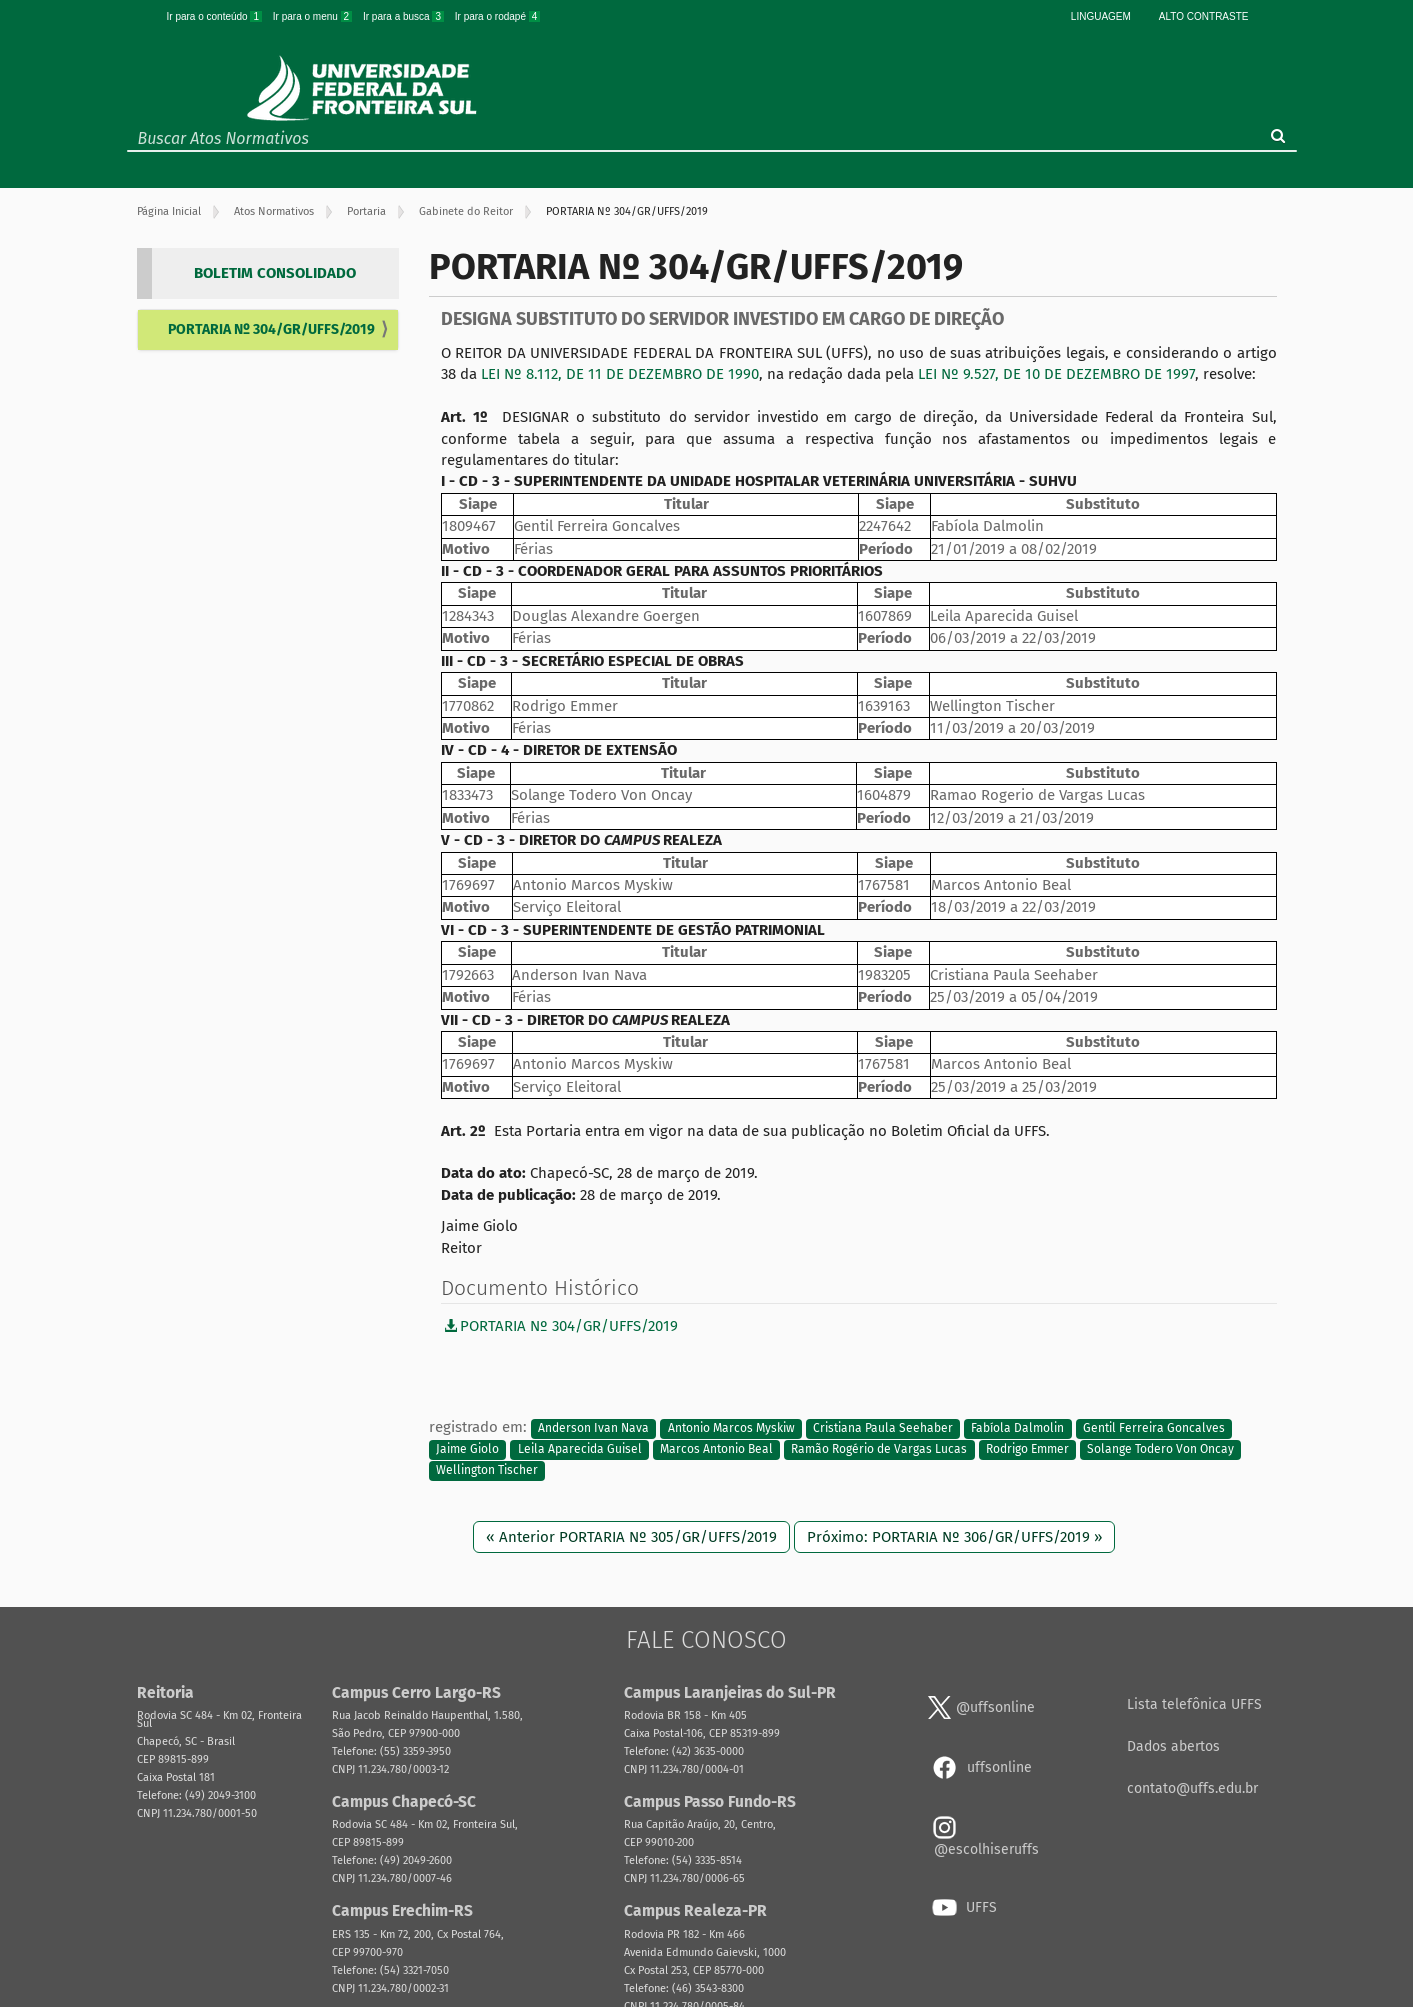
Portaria (366, 211)
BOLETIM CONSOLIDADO (275, 273)
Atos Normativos (274, 211)
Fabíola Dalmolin (1017, 1428)
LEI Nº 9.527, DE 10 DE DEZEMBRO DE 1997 (1056, 374)
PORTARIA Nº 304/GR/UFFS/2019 (271, 329)
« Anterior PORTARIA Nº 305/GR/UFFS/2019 (631, 1537)
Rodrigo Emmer (1027, 1449)
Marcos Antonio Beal (716, 1449)
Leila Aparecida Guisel (580, 1449)
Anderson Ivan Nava (593, 1428)
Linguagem (1101, 16)
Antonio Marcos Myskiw (731, 1428)
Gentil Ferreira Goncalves (1154, 1428)
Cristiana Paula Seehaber (883, 1428)
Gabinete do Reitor (466, 211)
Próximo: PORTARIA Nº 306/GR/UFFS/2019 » (954, 1537)
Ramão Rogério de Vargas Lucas (879, 1449)
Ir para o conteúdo (216, 16)
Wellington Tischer (487, 1471)
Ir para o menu (314, 16)
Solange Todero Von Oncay (1160, 1449)
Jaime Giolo (467, 1449)
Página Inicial (169, 211)
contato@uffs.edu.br (1192, 1788)
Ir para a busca (405, 16)
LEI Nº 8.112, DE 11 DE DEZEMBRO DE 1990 (620, 374)
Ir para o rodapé (498, 16)
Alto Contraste (1204, 16)
